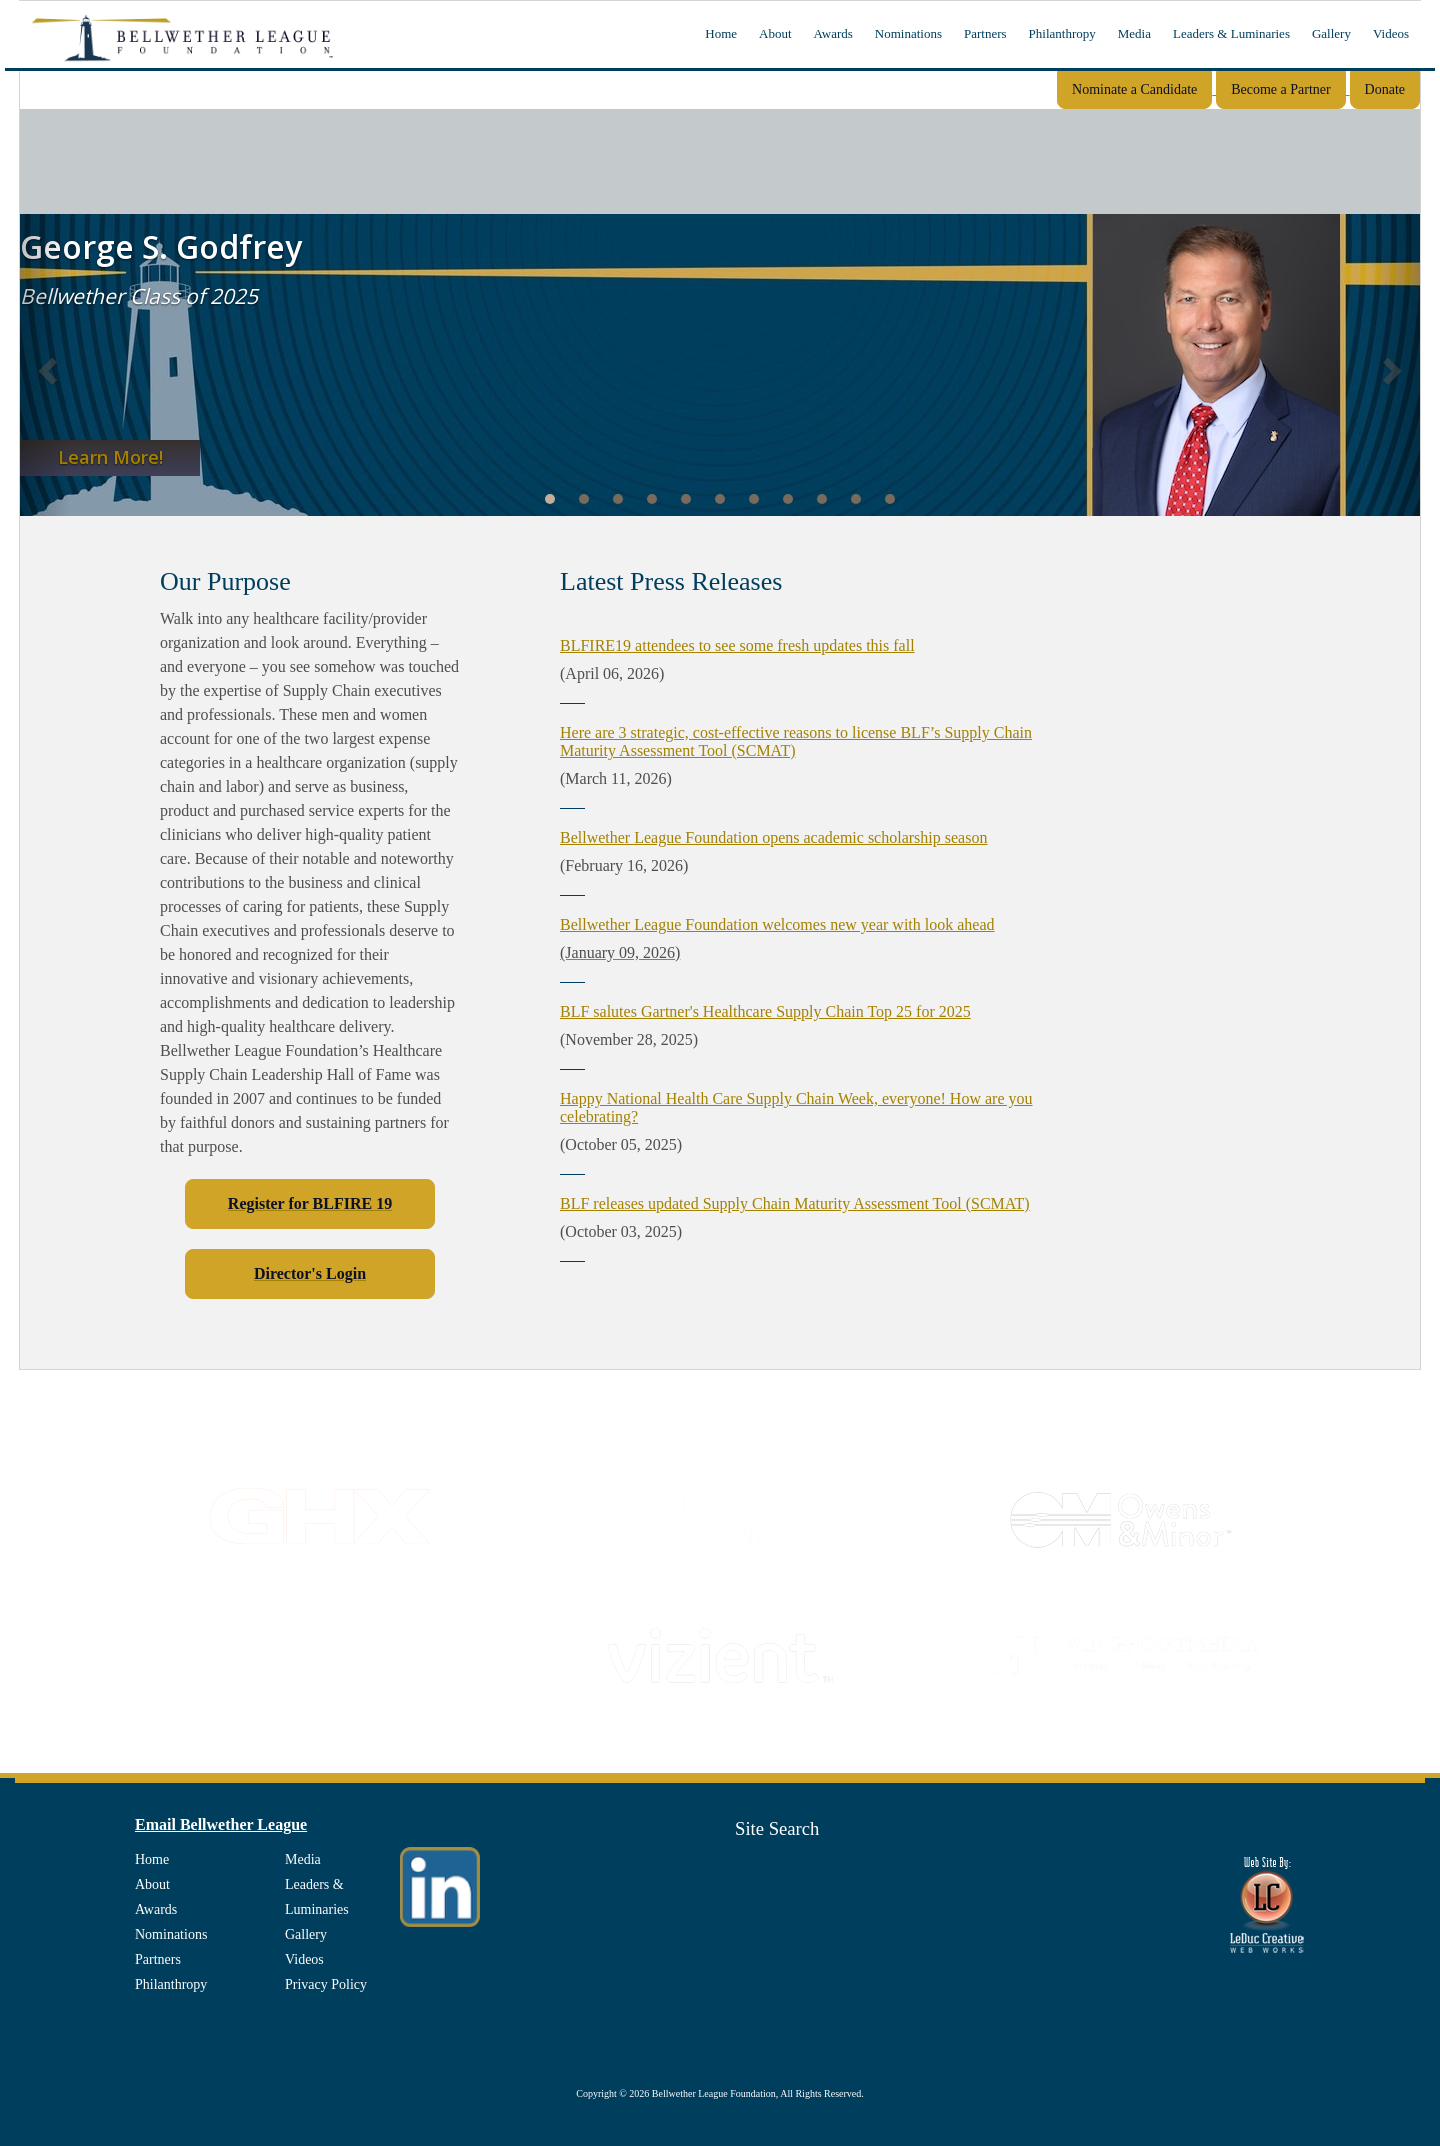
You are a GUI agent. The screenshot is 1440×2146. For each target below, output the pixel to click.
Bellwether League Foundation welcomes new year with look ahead (777, 924)
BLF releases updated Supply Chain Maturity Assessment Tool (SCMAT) (795, 1203)
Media (1134, 33)
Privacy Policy (326, 1984)
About (775, 33)
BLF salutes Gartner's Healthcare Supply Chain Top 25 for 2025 (765, 1011)
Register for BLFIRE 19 (310, 1203)
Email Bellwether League (221, 1824)
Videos (1391, 33)
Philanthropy (1062, 33)
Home (721, 33)
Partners (985, 33)
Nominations (908, 33)
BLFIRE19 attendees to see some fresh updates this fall (737, 645)
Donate (1385, 89)
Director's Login (310, 1273)
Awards (833, 33)
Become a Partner (1281, 89)
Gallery (1331, 33)
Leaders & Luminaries (1231, 33)
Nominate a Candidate (1134, 89)
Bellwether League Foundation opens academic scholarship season (773, 837)
